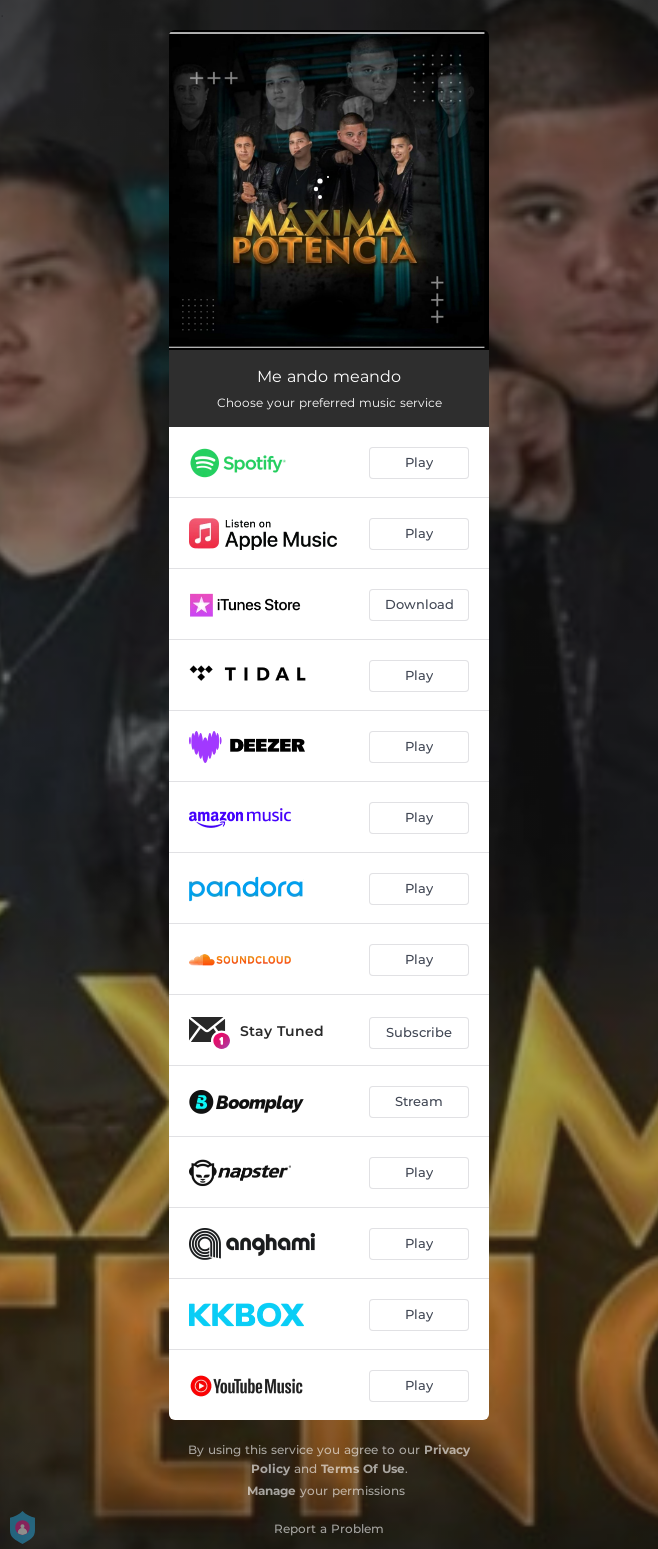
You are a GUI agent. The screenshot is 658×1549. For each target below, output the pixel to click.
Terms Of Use (363, 1468)
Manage (271, 1490)
